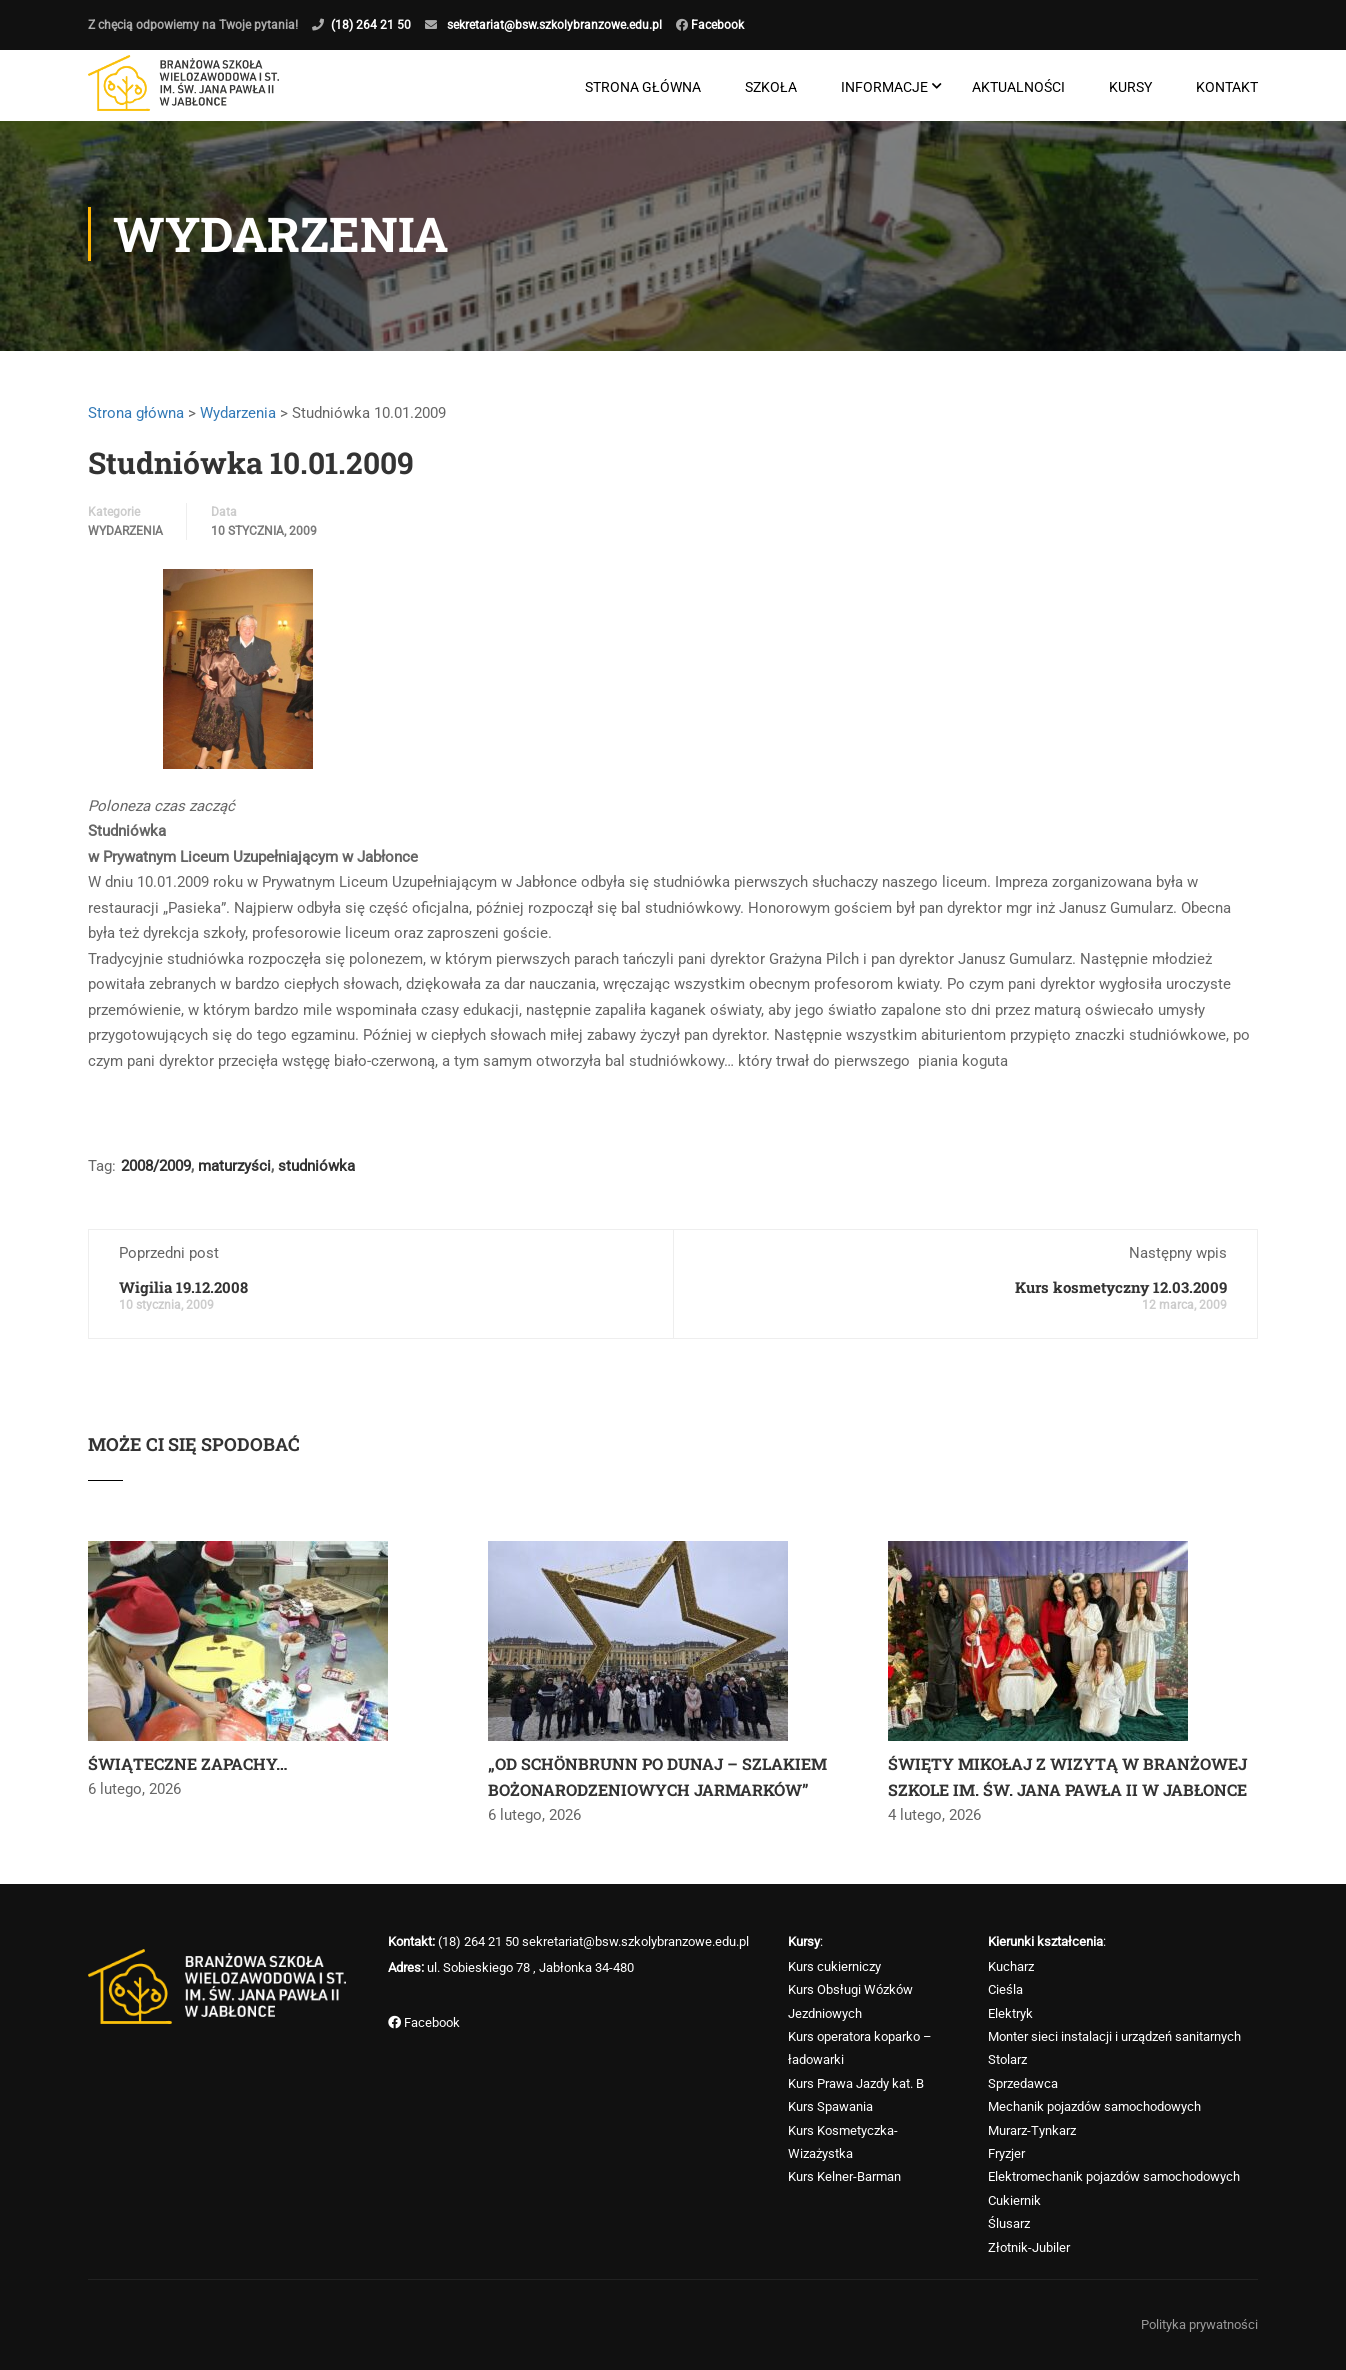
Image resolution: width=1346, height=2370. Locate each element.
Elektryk (1010, 2013)
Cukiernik (1014, 2200)
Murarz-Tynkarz (1032, 2130)
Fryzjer (1006, 2153)
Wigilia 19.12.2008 (183, 1294)
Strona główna (643, 88)
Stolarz (1007, 2060)
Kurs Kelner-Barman (844, 2177)
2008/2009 (156, 1173)
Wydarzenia (238, 419)
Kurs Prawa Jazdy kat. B (856, 2083)
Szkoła (771, 88)
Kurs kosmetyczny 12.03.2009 (1121, 1294)
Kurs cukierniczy (834, 1966)
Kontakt (1227, 88)
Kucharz (1011, 1966)
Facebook (716, 25)
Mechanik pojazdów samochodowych (1094, 2106)
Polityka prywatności (1199, 2324)
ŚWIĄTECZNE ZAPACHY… (187, 1770)
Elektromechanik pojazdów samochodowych (1114, 2177)
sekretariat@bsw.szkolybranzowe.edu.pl (554, 25)
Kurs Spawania (830, 2106)
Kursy (1130, 88)
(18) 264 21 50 (371, 25)
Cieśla (1005, 1989)
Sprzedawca (1023, 2083)
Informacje (884, 88)
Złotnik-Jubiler (1029, 2247)
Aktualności (1018, 88)
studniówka (316, 1173)
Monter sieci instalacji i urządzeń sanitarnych (1114, 2036)
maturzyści (234, 1173)
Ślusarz (1009, 2223)
